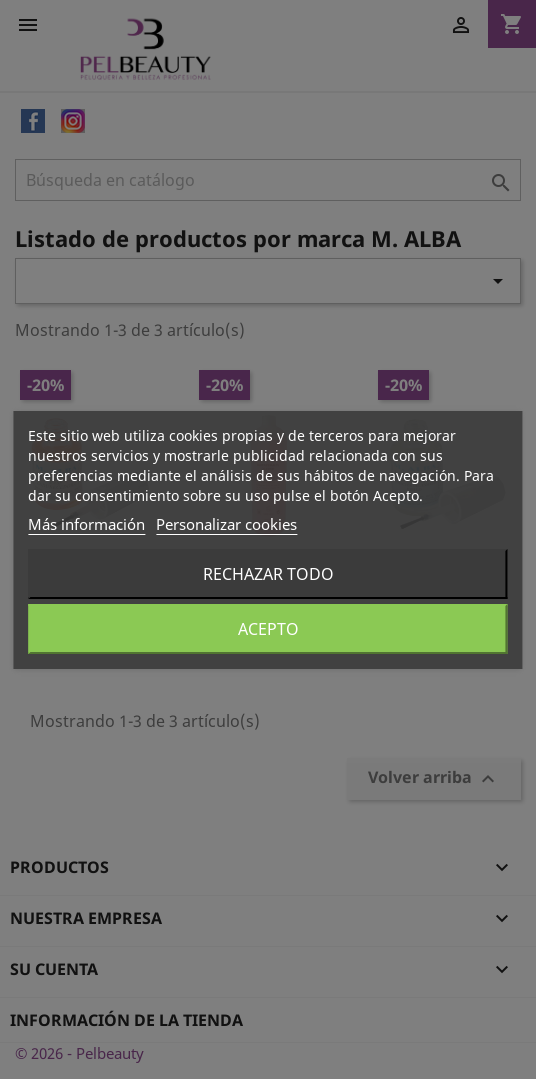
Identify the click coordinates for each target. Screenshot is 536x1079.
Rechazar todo (268, 574)
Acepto (268, 629)
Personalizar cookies (226, 524)
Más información (86, 524)
